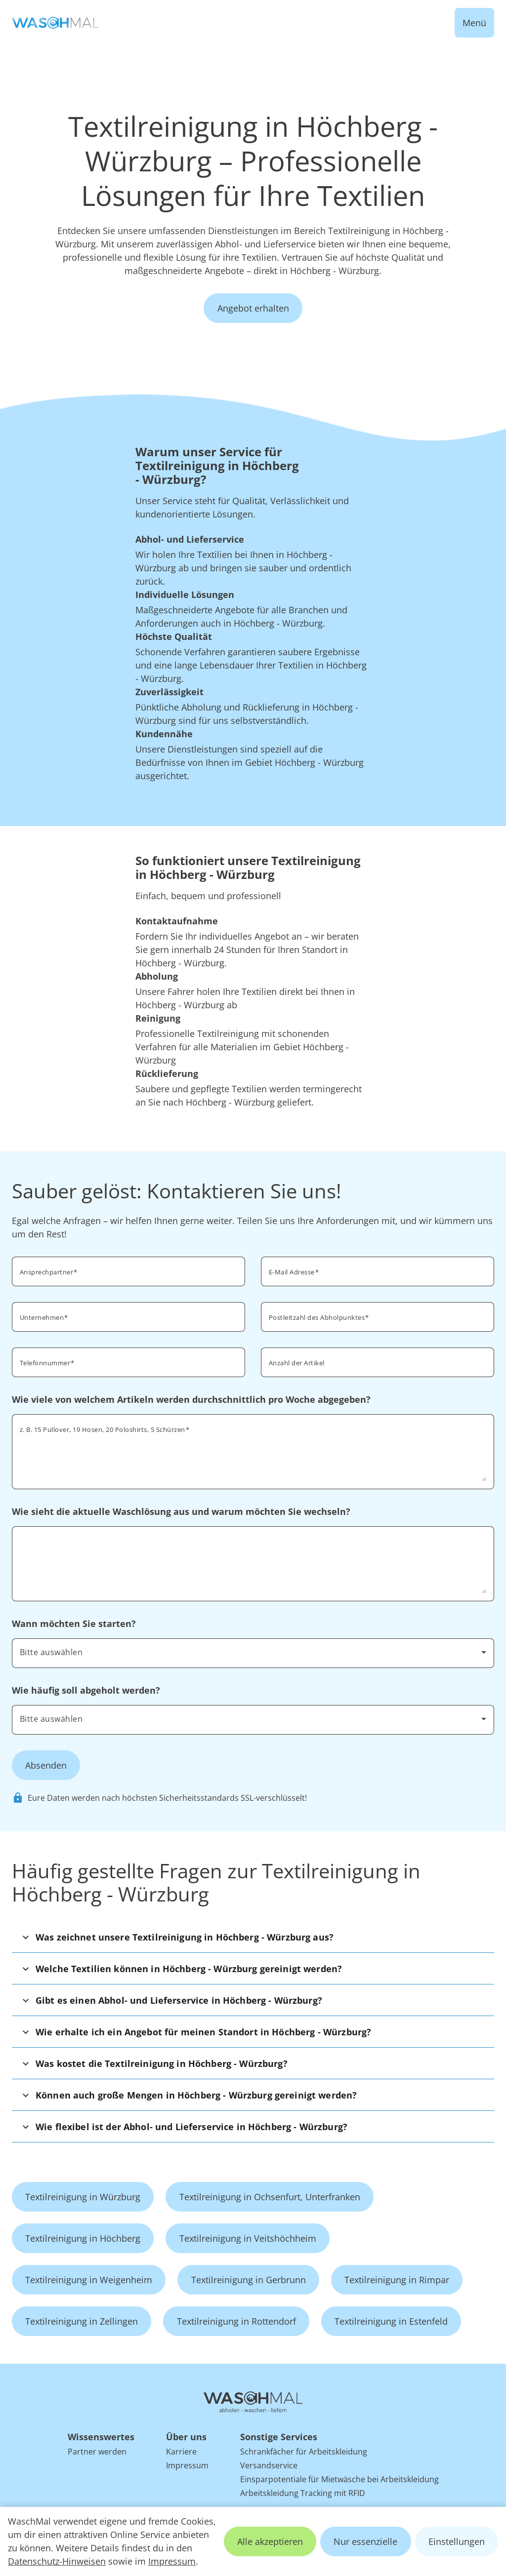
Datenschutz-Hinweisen (57, 2561)
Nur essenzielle (365, 2541)
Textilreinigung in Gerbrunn (248, 2280)
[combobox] (377, 1316)
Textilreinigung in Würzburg (82, 2197)
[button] (253, 1936)
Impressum (172, 2561)
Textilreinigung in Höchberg (82, 2238)
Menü (474, 23)
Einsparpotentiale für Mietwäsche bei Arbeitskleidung (339, 2479)
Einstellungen (456, 2541)
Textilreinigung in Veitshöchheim (247, 2238)
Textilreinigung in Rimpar (396, 2280)
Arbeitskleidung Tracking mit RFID (302, 2493)
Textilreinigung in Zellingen (81, 2321)
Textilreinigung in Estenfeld (391, 2321)
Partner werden (97, 2451)
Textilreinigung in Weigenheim (88, 2280)
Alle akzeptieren (270, 2541)
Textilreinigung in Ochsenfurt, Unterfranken (269, 2197)
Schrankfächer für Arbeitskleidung (303, 2451)
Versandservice (268, 2465)
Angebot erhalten (253, 308)
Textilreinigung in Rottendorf (236, 2321)
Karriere (181, 2451)
